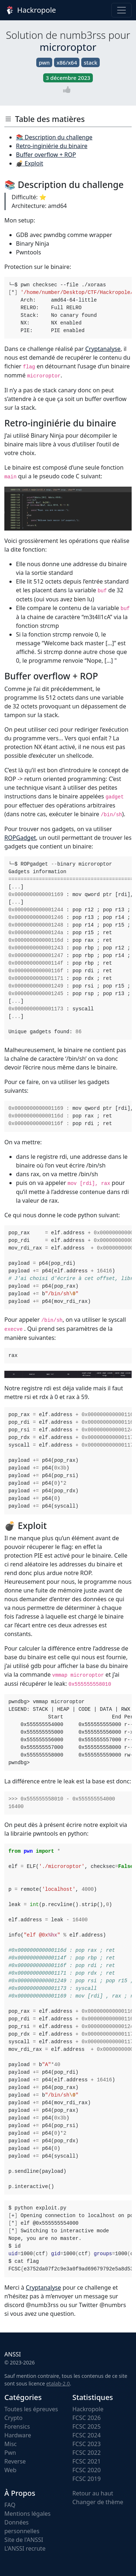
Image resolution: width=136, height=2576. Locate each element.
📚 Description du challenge (54, 137)
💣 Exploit (29, 163)
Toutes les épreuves (31, 2409)
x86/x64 (67, 62)
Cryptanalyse (102, 349)
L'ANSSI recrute (24, 2548)
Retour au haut (93, 2493)
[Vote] (68, 89)
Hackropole (30, 10)
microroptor (68, 47)
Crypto (13, 2418)
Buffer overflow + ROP (46, 155)
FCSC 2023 (87, 2444)
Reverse (15, 2461)
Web (10, 2470)
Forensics (17, 2426)
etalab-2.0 (58, 2383)
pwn (44, 62)
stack (90, 62)
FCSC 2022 (87, 2453)
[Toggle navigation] (121, 10)
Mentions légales (27, 2514)
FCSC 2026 (87, 2418)
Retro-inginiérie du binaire (51, 146)
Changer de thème (98, 2502)
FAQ (9, 2505)
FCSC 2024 (87, 2435)
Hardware (17, 2435)
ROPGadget (20, 838)
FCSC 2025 (87, 2426)
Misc (10, 2444)
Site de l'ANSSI (23, 2540)
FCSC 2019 (87, 2479)
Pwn (10, 2453)
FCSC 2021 (87, 2461)
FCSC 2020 (87, 2470)
